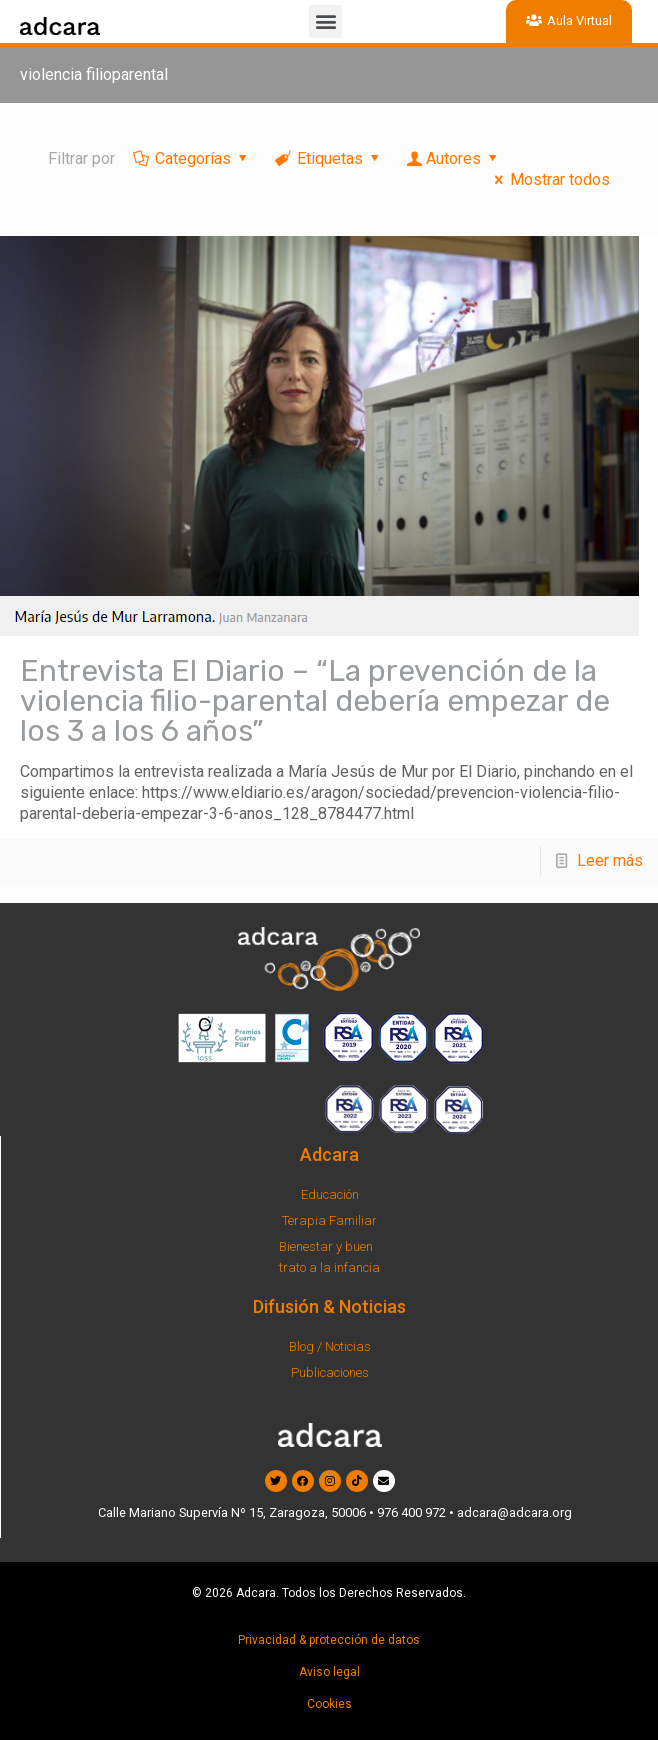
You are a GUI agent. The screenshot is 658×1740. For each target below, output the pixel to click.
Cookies (329, 1704)
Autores (454, 158)
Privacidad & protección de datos (329, 1640)
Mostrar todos (549, 179)
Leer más (610, 860)
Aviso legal (329, 1672)
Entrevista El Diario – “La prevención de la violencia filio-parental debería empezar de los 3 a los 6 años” (315, 701)
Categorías (192, 158)
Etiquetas (329, 158)
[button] (325, 21)
